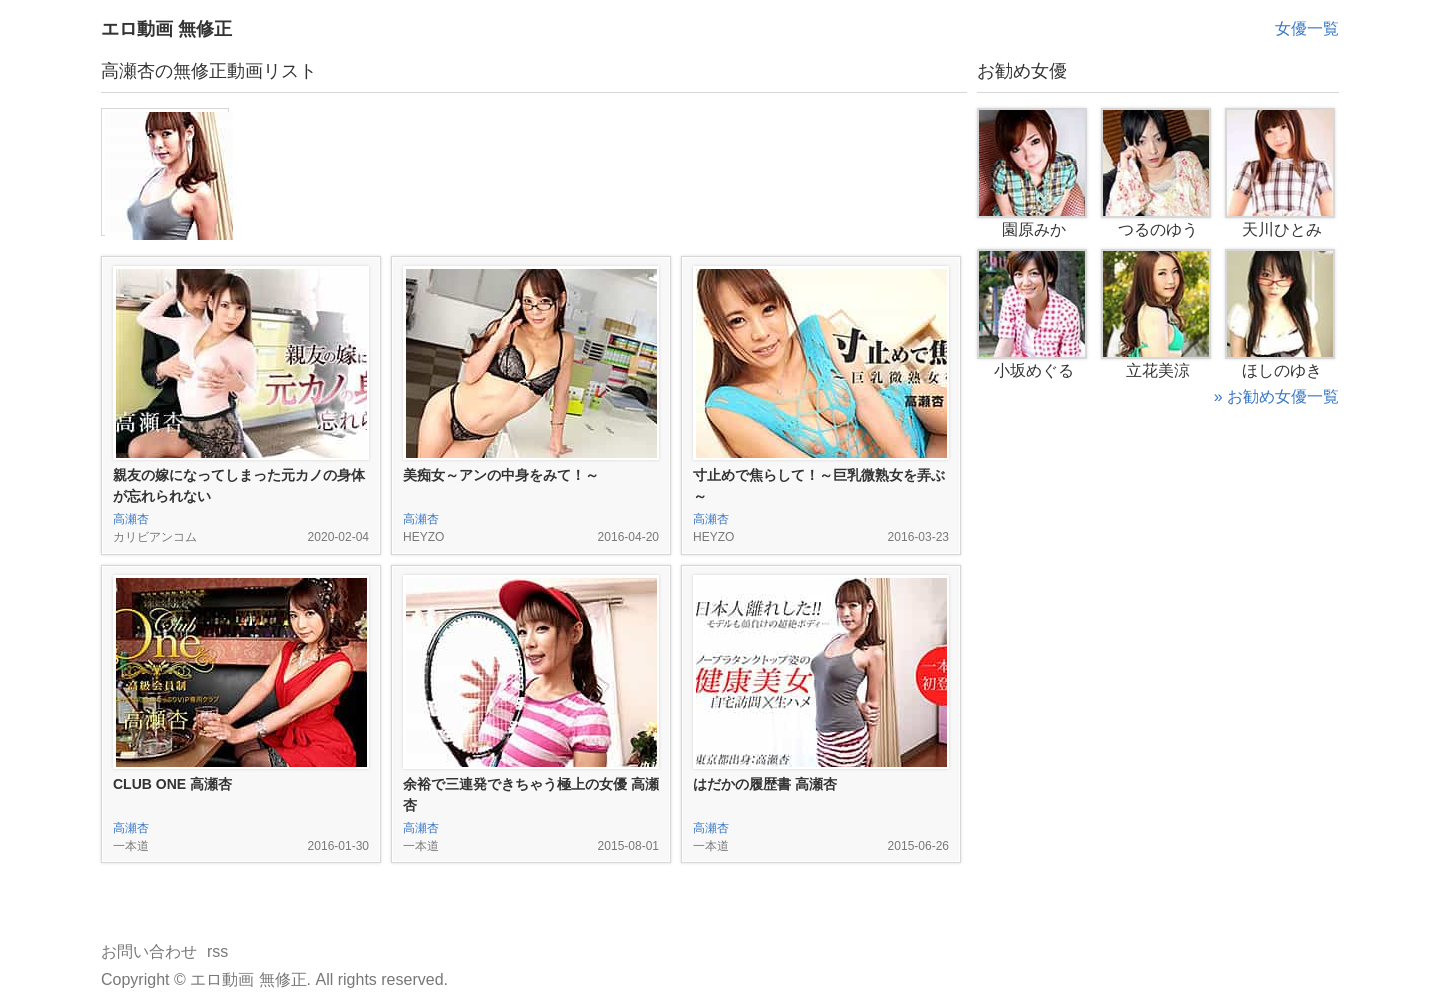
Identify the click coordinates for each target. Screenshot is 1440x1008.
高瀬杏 (131, 519)
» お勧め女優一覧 (1276, 396)
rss (217, 951)
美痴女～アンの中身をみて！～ (501, 475)
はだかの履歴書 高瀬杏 (765, 784)
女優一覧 (1307, 28)
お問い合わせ (149, 951)
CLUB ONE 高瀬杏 (172, 784)
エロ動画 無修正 (166, 29)
